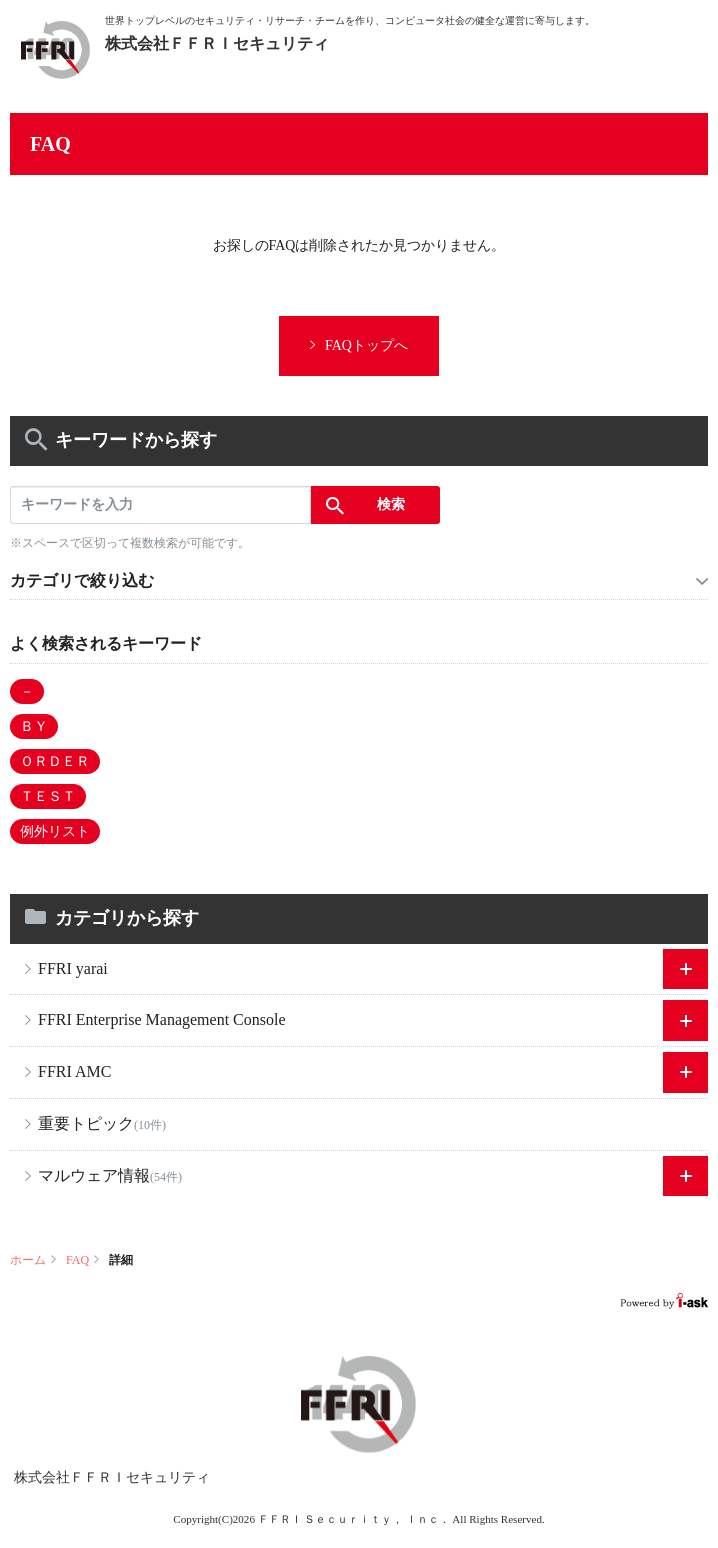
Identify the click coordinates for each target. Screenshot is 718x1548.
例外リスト (55, 831)
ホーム (28, 1260)
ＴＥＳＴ (48, 796)
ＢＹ (34, 726)
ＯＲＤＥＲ (55, 761)
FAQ (77, 1260)
